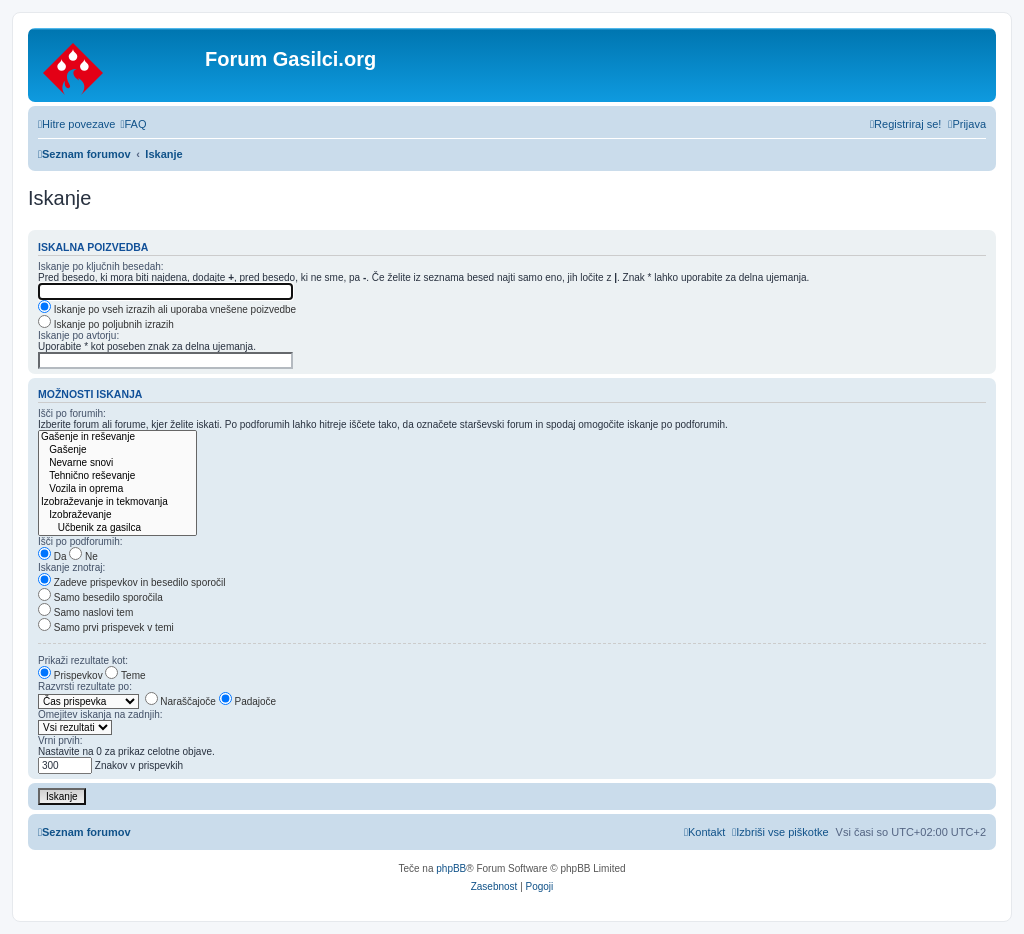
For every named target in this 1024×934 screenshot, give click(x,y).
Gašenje (117, 450)
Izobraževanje (117, 515)
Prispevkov (70, 675)
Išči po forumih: (72, 413)
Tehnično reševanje (117, 476)
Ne (83, 556)
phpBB (451, 868)
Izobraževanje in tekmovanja (117, 502)
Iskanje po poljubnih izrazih (106, 324)
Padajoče (247, 701)
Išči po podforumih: (80, 541)
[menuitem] (133, 124)
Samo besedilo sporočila (100, 597)
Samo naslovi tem (85, 612)
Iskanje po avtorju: (78, 335)
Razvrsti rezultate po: (85, 686)
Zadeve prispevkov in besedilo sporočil (132, 582)
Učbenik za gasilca (117, 528)
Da (52, 556)
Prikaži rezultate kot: (83, 660)
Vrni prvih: (60, 740)
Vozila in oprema (117, 489)
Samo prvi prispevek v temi (106, 627)
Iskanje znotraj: (71, 567)
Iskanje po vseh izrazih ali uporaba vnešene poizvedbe (167, 309)
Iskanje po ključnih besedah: (101, 266)
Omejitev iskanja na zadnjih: (100, 714)
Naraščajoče (180, 701)
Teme (125, 675)
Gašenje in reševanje (117, 437)
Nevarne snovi (117, 463)
